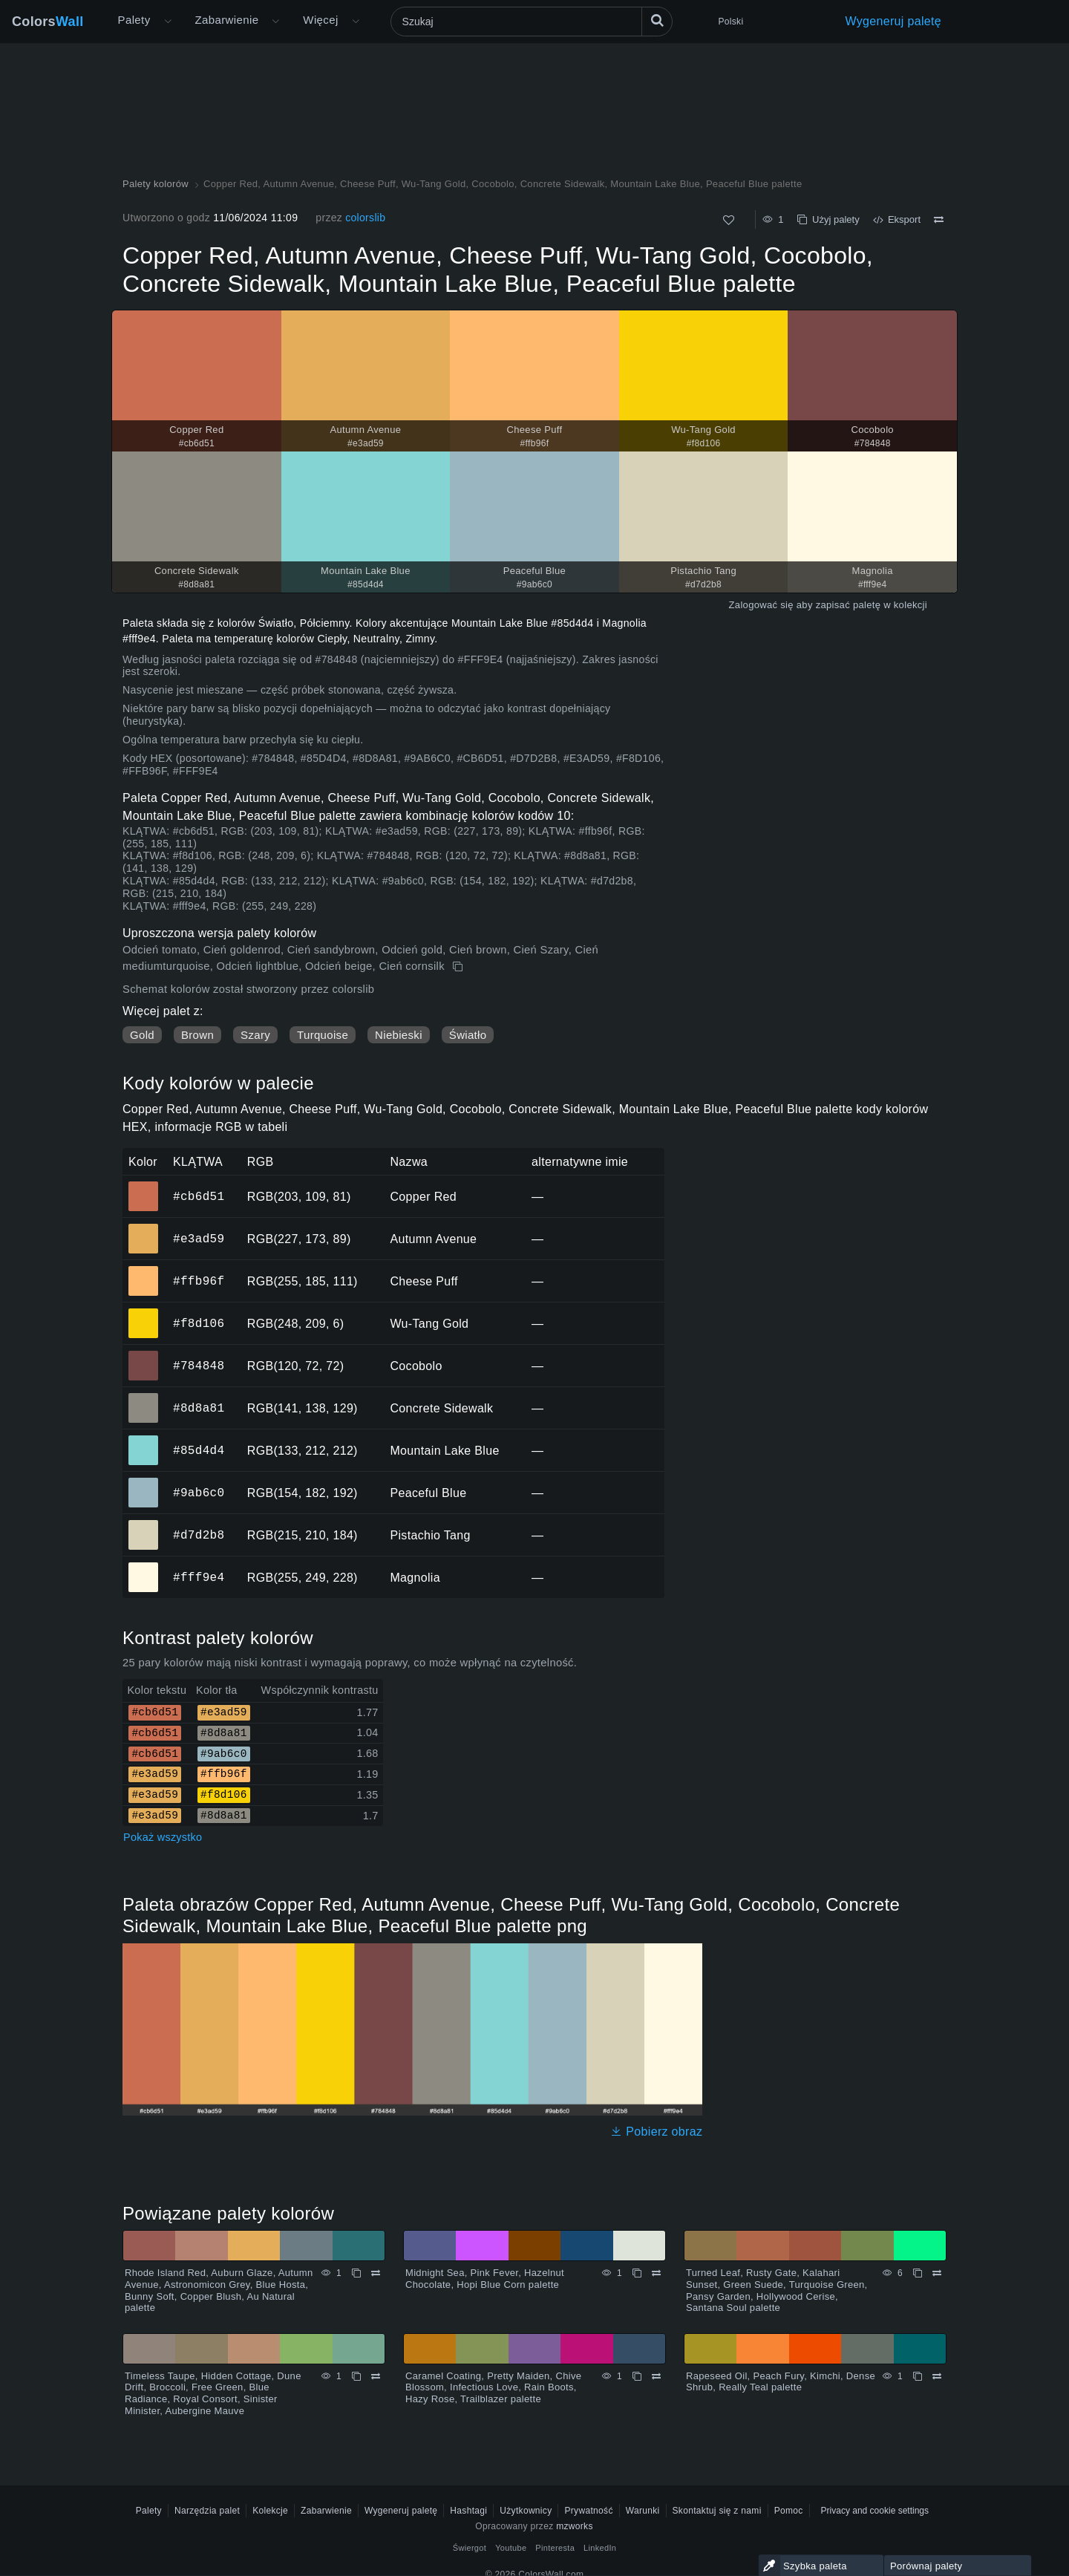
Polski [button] (731, 21)
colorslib (365, 218)
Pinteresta (555, 2547)
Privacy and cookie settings (875, 2510)
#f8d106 (198, 1323)
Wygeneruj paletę (894, 21)
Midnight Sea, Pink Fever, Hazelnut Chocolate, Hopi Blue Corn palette (484, 2278)
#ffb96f (198, 1281)
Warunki (643, 2510)
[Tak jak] (728, 220)
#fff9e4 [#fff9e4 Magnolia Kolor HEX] (143, 1566)
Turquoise (322, 1034)
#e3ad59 (198, 1238)
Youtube (510, 2547)
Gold (142, 1034)
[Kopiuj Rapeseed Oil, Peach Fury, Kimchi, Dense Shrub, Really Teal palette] (917, 2376)
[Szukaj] (531, 21)
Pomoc (788, 2510)
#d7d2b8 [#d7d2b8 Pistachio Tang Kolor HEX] (143, 1524)
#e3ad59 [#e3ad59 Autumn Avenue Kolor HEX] (143, 1228)
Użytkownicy (526, 2510)
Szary (255, 1034)
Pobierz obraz (656, 2131)
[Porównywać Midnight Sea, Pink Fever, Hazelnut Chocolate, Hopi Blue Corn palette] (656, 2273)
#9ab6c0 (198, 1492)
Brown (197, 1034)
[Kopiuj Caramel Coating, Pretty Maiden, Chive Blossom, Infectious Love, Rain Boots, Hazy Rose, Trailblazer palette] (637, 2376)
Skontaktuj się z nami (717, 2510)
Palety (134, 19)
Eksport (897, 219)
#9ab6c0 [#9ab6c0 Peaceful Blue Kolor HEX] (143, 1482)
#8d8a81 (198, 1408)
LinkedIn (599, 2547)
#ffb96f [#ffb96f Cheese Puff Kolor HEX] (143, 1270)
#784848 (198, 1365)
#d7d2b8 (198, 1535)
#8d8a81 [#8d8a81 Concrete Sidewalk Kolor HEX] (143, 1397)
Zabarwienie (227, 19)
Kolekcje (270, 2510)
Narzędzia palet (207, 2510)
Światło (468, 1034)
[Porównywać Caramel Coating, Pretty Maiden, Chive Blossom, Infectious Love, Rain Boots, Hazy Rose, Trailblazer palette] (656, 2376)
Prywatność (588, 2510)
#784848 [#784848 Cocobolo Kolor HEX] (143, 1355)
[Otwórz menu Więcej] (168, 21)
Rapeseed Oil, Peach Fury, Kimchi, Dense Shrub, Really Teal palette (780, 2381)
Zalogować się (761, 604)
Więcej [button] (320, 19)
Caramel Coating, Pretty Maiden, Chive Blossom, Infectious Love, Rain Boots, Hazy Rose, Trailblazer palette (493, 2387)
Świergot (469, 2547)
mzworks (574, 2526)
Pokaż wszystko (162, 1837)
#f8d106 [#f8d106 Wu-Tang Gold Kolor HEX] (143, 1312)
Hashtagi (468, 2510)
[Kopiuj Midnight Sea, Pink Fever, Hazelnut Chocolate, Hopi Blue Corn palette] (637, 2273)
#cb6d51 (198, 1196)
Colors (48, 21)
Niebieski (398, 1034)
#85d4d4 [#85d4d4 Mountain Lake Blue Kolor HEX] (143, 1439)
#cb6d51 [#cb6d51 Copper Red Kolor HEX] (143, 1185)
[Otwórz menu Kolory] (275, 21)
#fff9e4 (198, 1577)
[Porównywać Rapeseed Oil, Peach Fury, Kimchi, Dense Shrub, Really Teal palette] (937, 2376)
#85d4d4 (198, 1450)
